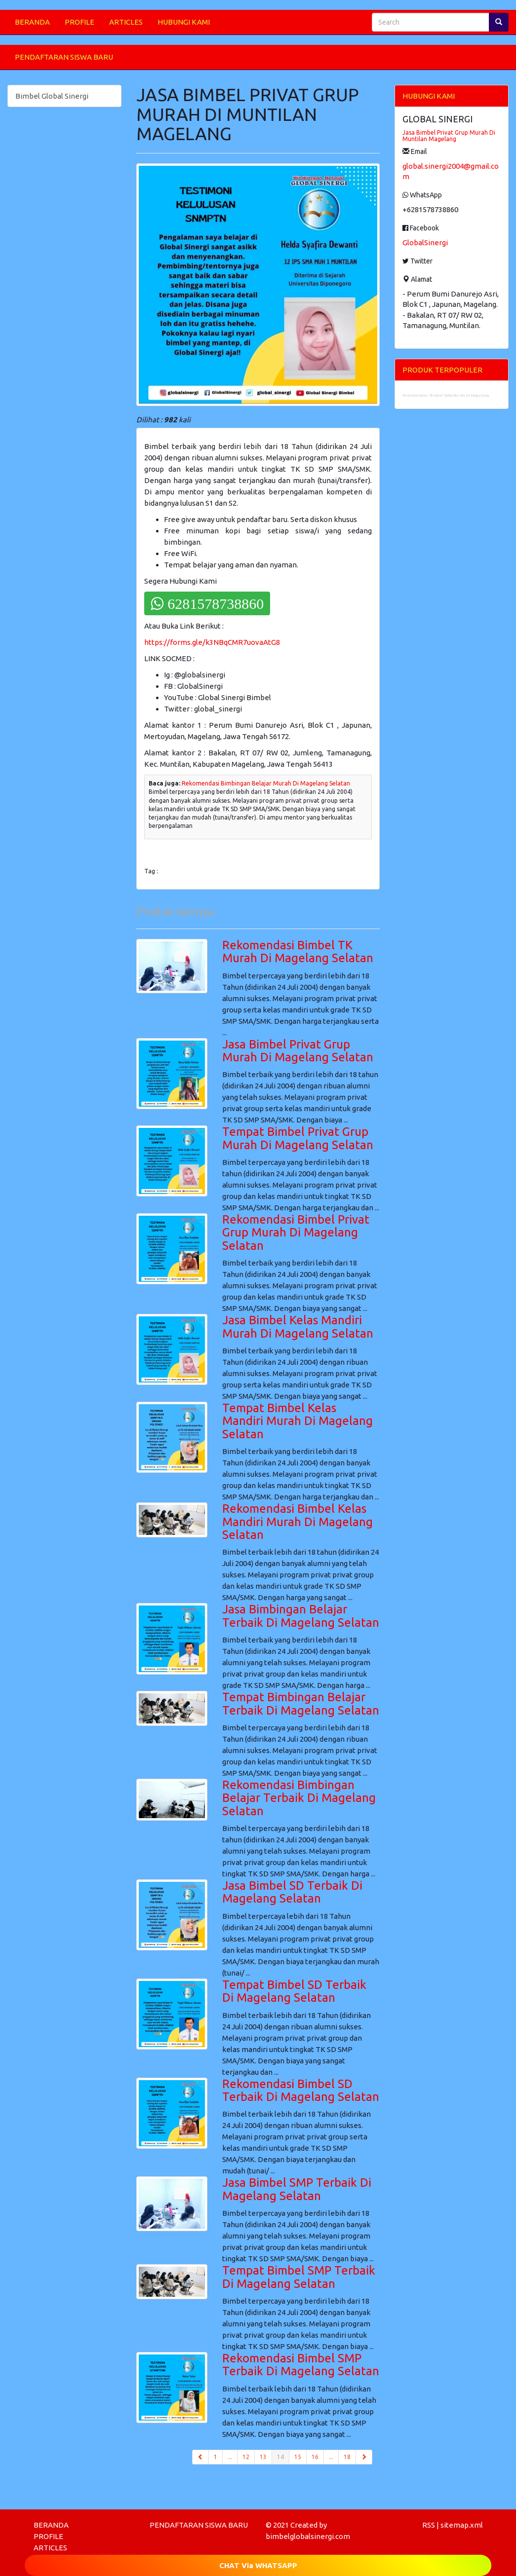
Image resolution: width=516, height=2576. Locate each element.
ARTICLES (126, 22)
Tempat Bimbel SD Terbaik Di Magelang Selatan (294, 1991)
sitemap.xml (461, 2525)
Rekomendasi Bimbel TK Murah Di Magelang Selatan (297, 951)
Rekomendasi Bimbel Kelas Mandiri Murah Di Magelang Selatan (297, 1521)
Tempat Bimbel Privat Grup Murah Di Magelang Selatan (297, 1138)
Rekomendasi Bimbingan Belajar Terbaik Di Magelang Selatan (299, 1798)
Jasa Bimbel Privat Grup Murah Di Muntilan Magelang (448, 135)
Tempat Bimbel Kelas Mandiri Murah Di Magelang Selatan (297, 1421)
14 (283, 2456)
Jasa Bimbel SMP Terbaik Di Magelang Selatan (296, 2189)
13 (263, 2457)
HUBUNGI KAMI (184, 22)
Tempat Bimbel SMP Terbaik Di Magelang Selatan (298, 2277)
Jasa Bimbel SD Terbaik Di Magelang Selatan (292, 1892)
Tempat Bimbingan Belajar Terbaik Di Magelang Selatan (300, 1703)
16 (315, 2457)
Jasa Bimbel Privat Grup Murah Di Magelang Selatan (297, 1051)
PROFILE (79, 22)
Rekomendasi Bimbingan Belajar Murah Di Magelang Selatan (266, 783)
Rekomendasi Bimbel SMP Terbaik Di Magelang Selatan (300, 2365)
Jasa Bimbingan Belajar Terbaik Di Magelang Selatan (300, 1616)
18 (347, 2457)
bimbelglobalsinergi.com (308, 2536)
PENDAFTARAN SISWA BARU (64, 57)
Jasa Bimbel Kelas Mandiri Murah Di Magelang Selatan (297, 1326)
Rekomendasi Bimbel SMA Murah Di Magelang (445, 395)
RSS (428, 2525)
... (230, 2457)
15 (297, 2457)
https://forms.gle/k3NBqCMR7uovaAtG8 (212, 642)
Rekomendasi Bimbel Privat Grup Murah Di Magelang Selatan (295, 1232)
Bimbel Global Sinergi (51, 96)
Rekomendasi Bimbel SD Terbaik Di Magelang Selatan (300, 2090)
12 (245, 2457)
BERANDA (32, 22)
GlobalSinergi (425, 242)
